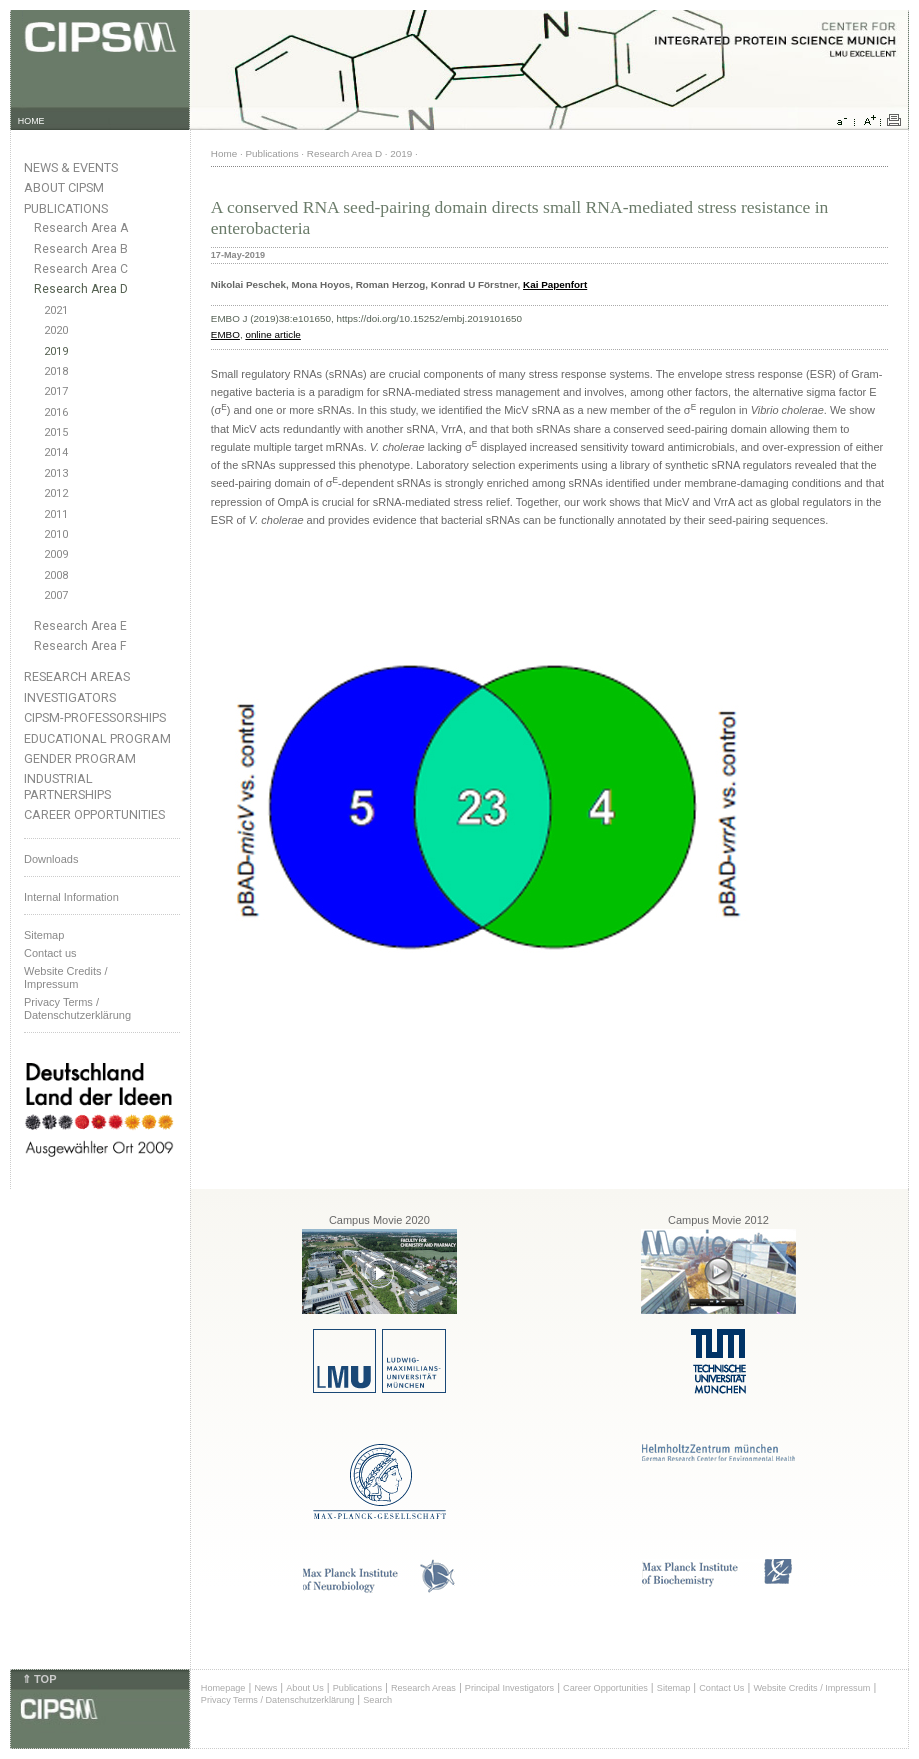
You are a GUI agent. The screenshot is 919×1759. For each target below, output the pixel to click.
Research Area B (81, 249)
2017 (56, 391)
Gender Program (80, 758)
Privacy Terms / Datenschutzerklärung (77, 1008)
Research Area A (81, 228)
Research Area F (80, 646)
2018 (56, 371)
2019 (56, 351)
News (265, 1688)
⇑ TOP (39, 1679)
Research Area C (81, 269)
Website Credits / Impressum (811, 1688)
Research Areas (77, 676)
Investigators (70, 697)
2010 (56, 534)
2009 (56, 554)
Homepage (223, 1688)
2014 (56, 452)
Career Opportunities (94, 814)
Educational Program (97, 738)
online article (272, 334)
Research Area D (81, 289)
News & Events (71, 167)
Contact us (50, 953)
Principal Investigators (509, 1688)
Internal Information (71, 897)
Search (377, 1700)
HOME (31, 121)
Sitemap (44, 935)
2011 (56, 514)
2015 (56, 432)
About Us (305, 1688)
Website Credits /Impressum (66, 977)
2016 (56, 412)
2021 (56, 310)
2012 (56, 493)
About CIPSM (64, 187)
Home (224, 153)
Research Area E (80, 626)
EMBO (225, 334)
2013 (56, 473)
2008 (56, 575)
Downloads (51, 859)
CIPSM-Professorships (95, 717)
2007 (56, 595)
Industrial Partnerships (67, 786)
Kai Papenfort (555, 284)
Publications (66, 208)
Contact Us (721, 1688)
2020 (56, 330)
